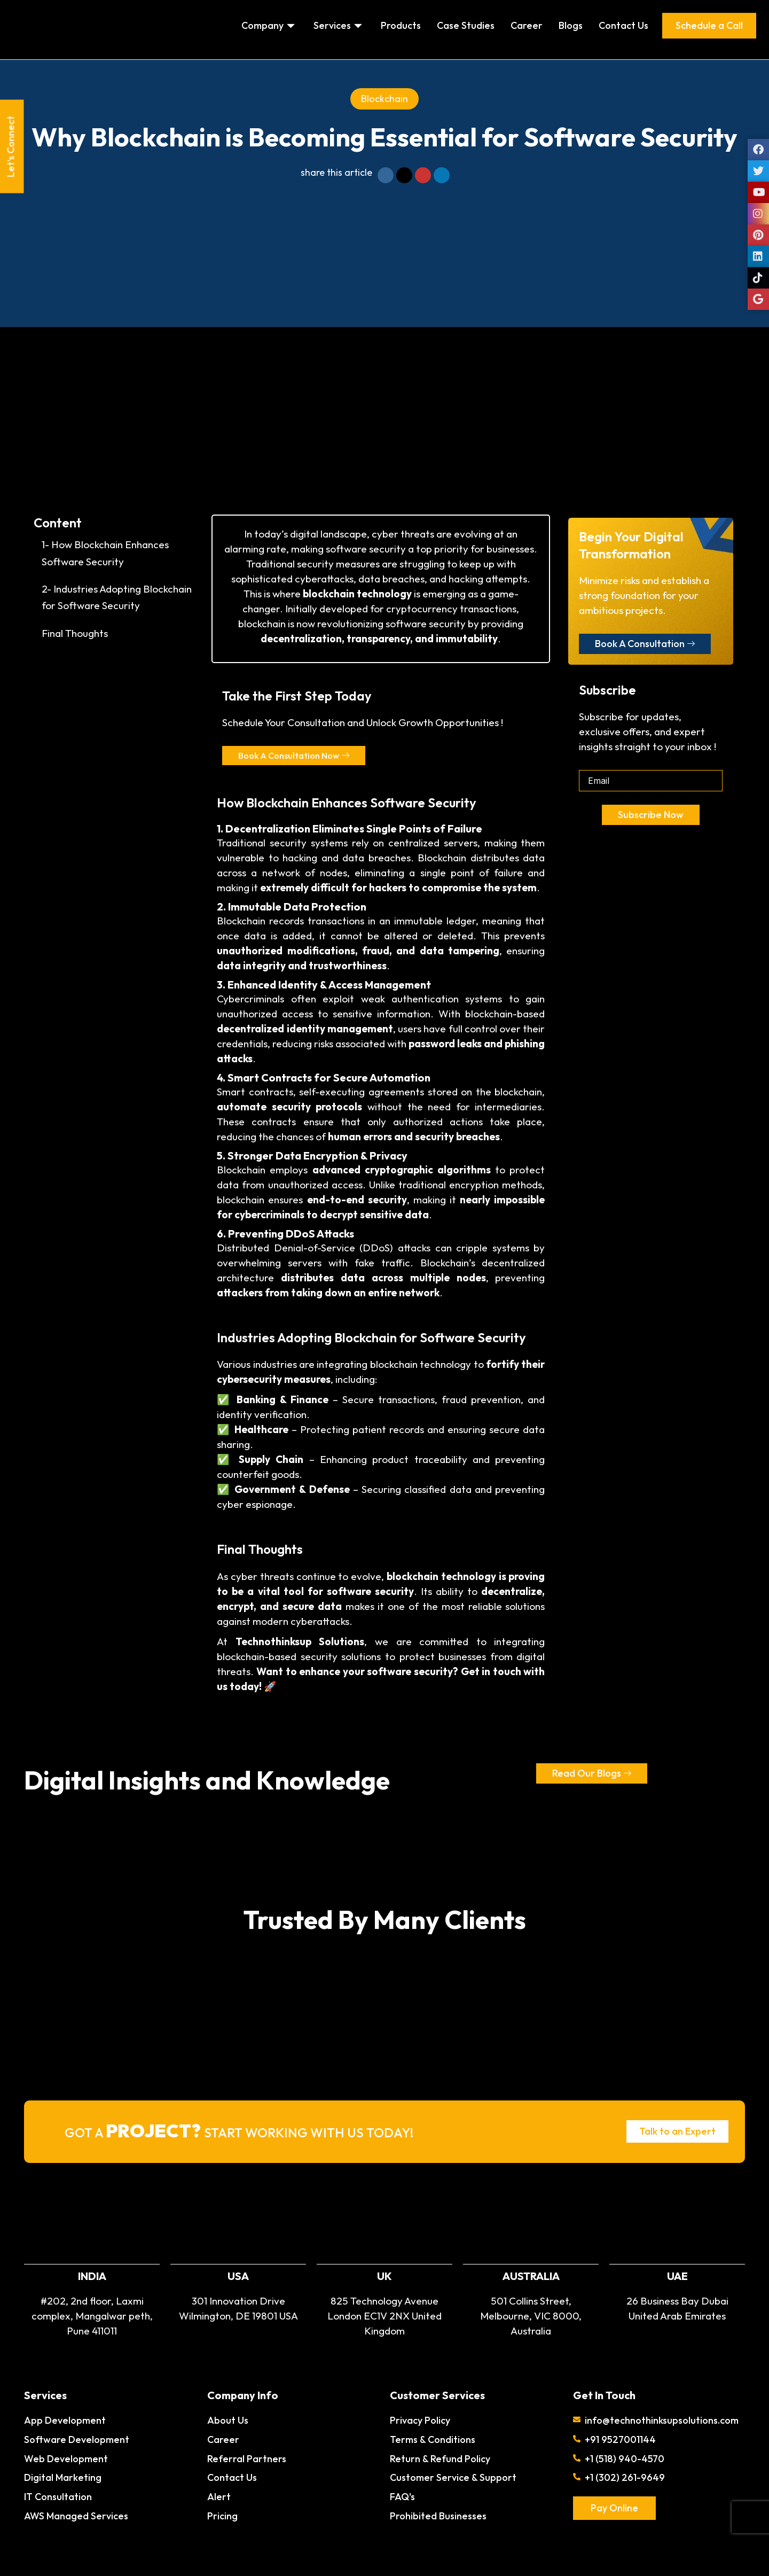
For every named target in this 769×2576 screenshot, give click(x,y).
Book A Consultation (645, 643)
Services (339, 25)
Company (269, 25)
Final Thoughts (75, 633)
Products (401, 25)
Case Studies (466, 25)
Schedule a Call (709, 25)
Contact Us (623, 25)
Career (527, 25)
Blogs (571, 25)
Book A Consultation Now (299, 756)
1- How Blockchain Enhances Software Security (105, 552)
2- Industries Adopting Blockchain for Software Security (117, 597)
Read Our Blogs (591, 1774)
